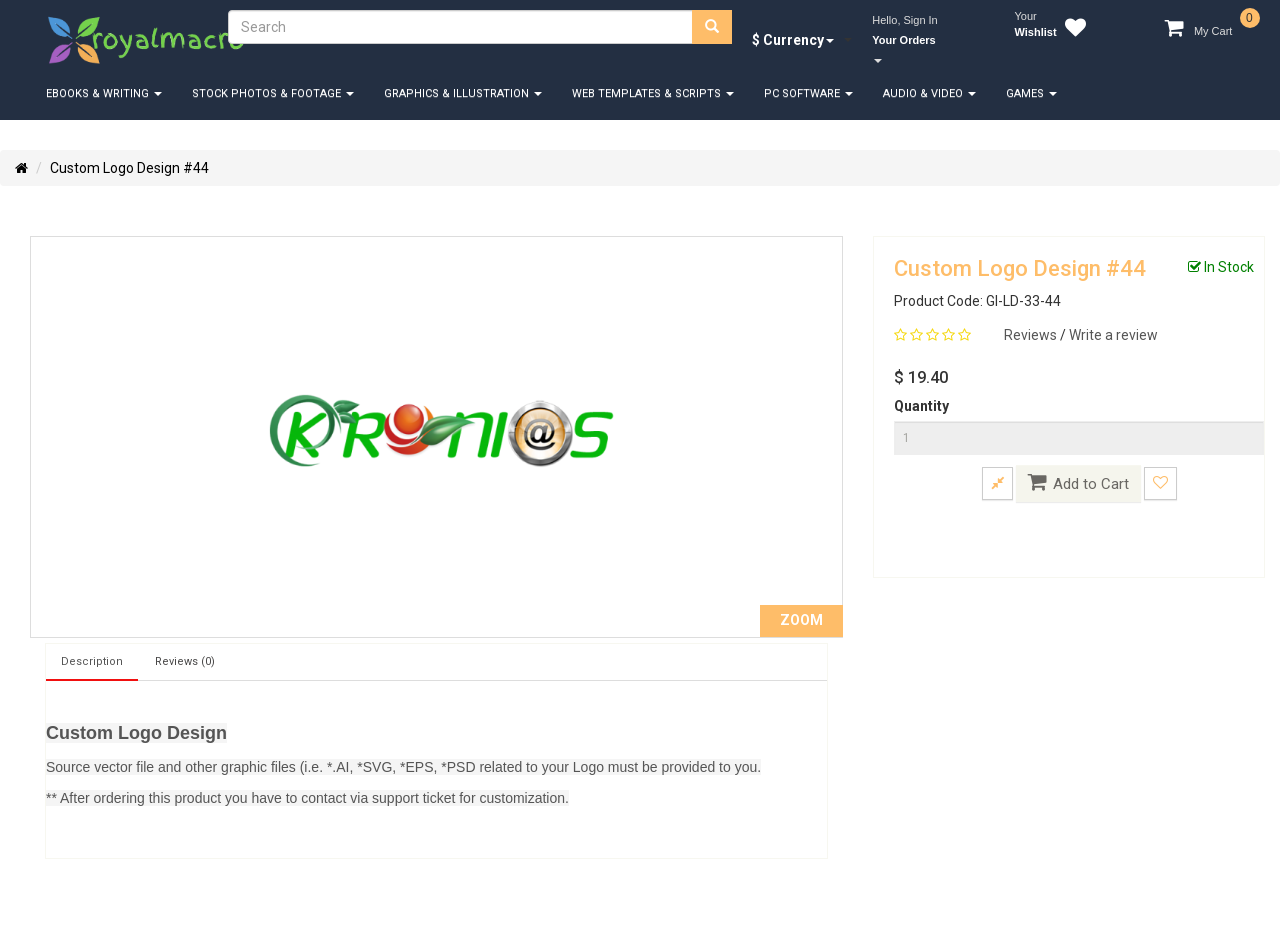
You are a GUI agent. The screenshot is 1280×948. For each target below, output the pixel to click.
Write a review (1113, 335)
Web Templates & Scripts (653, 93)
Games (1031, 93)
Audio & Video (929, 93)
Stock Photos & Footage (273, 93)
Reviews (1032, 335)
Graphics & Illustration (463, 93)
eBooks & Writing (104, 93)
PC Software (808, 93)
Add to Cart (1078, 482)
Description (92, 661)
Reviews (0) (185, 661)
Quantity (921, 406)
